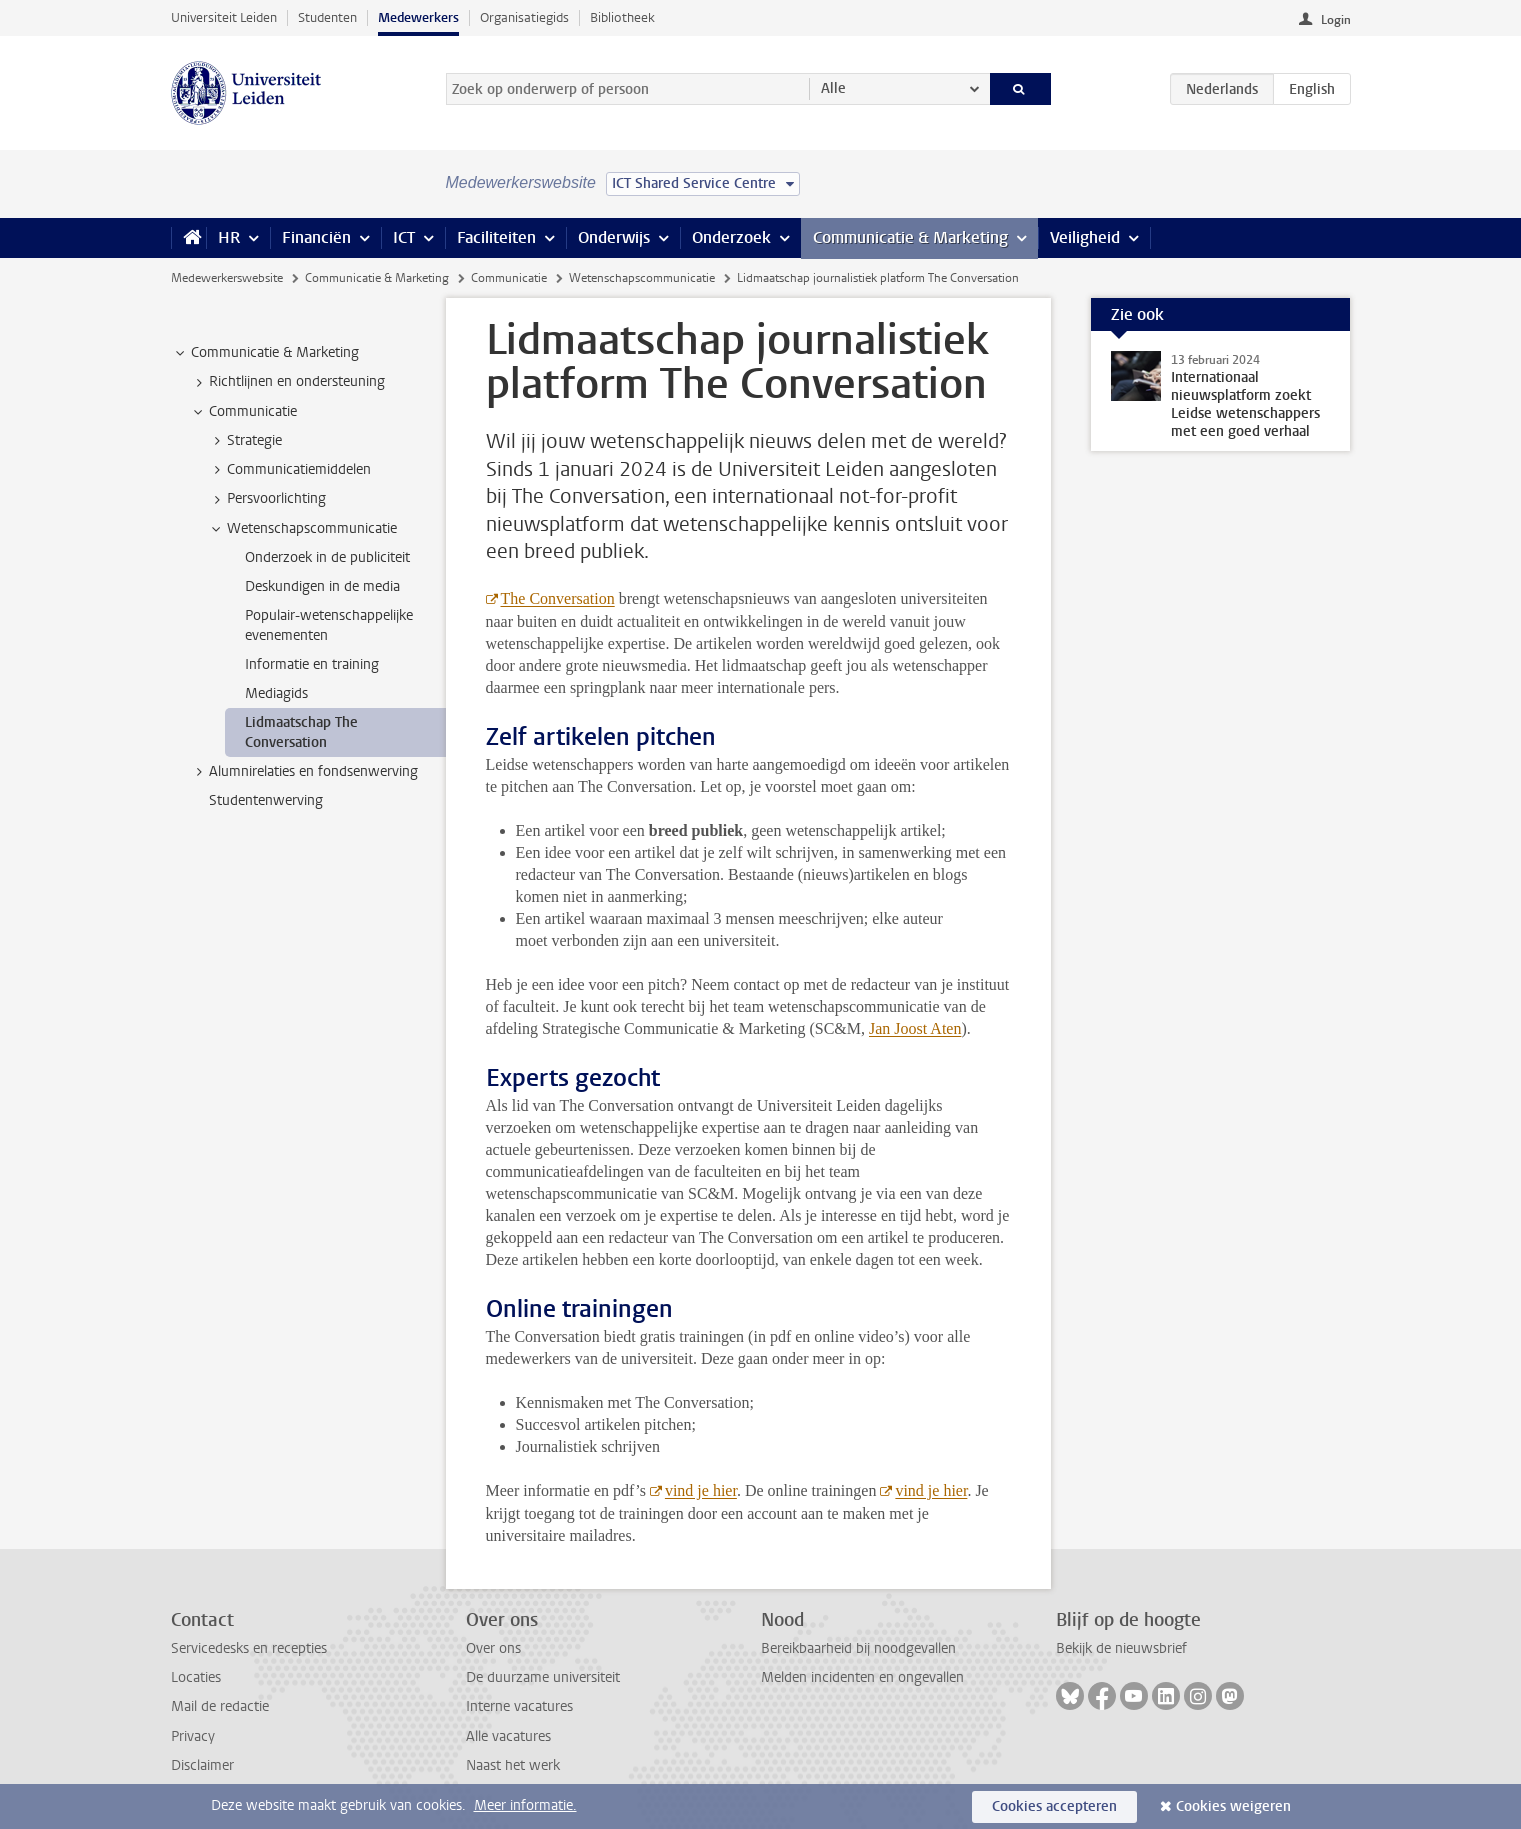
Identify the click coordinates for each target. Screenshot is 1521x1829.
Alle (833, 88)
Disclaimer (202, 1765)
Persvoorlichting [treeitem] (267, 499)
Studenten (327, 17)
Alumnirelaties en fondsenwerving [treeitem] (304, 772)
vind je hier (701, 1490)
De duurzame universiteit (543, 1677)
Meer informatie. (525, 1805)
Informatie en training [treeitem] (312, 664)
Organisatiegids (524, 17)
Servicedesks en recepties (249, 1648)
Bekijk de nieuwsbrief (1121, 1648)
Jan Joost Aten (915, 1028)
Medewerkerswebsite (227, 278)
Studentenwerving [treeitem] (266, 800)
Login (1336, 20)
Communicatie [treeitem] (243, 412)
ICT (404, 237)
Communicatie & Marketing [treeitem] (265, 353)
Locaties (196, 1677)
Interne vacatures (519, 1706)
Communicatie (509, 278)
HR (229, 237)
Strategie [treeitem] (245, 441)
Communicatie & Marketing (910, 237)
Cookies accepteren (1054, 1806)
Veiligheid (1085, 237)
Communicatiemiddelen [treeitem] (289, 470)
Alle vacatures (508, 1736)
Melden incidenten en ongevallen (862, 1677)
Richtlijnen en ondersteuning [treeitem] (287, 382)
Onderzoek (731, 237)
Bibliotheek (622, 17)
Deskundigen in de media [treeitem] (322, 586)
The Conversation (558, 598)
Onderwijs (614, 237)
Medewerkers (418, 17)
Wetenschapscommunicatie (642, 278)
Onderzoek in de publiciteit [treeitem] (327, 557)
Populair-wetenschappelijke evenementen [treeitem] (329, 625)
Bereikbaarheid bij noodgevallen (858, 1648)
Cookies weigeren (1233, 1806)
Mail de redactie (220, 1706)
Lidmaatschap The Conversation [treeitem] (301, 732)
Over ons (493, 1648)
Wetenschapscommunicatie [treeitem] (302, 529)
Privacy (193, 1736)
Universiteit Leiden (224, 17)
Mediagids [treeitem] (276, 693)
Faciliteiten (496, 237)
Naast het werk (513, 1765)
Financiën (316, 237)
